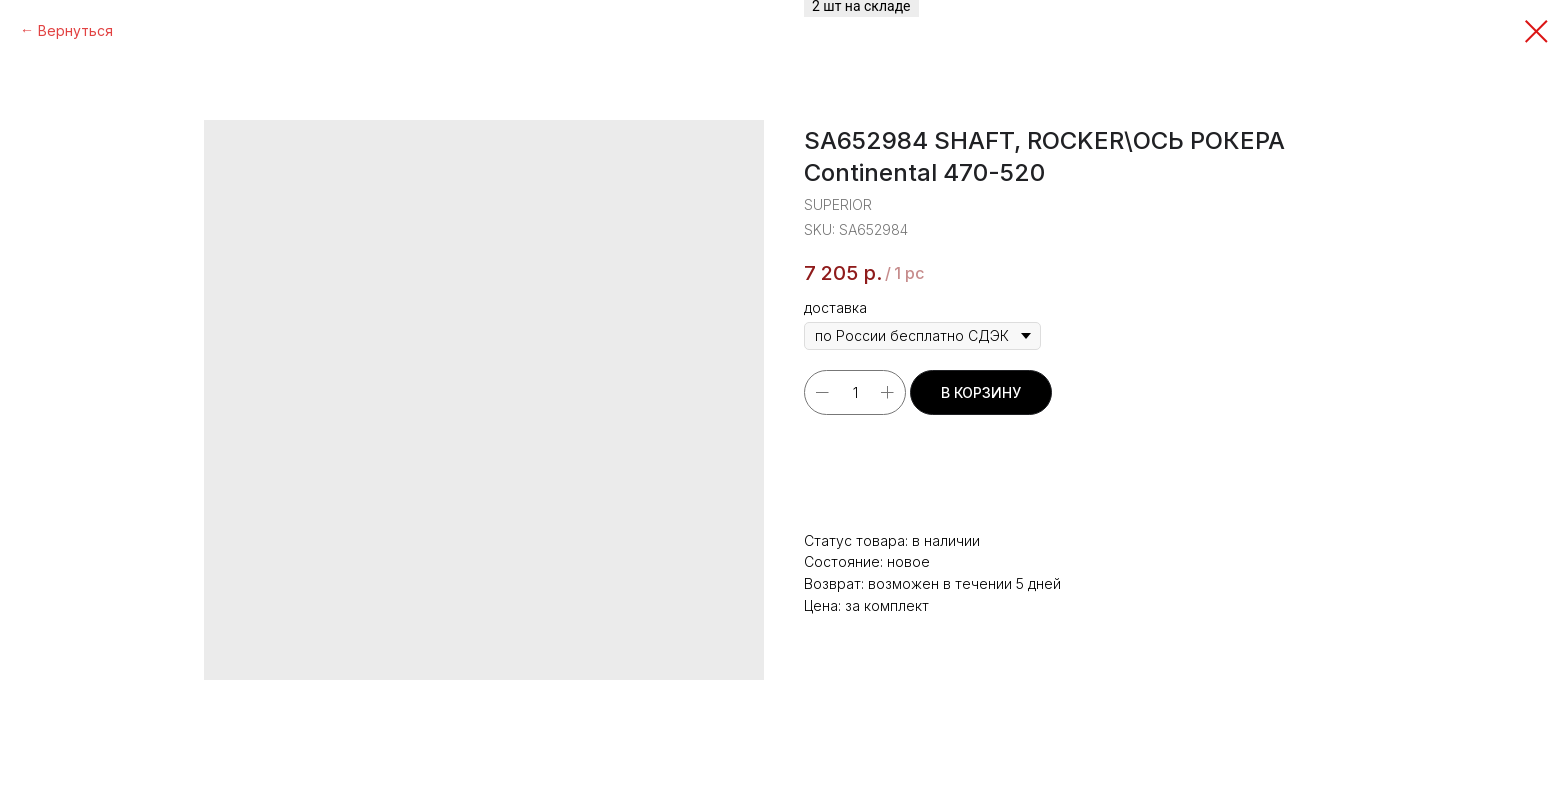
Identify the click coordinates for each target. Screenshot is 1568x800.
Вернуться (75, 30)
